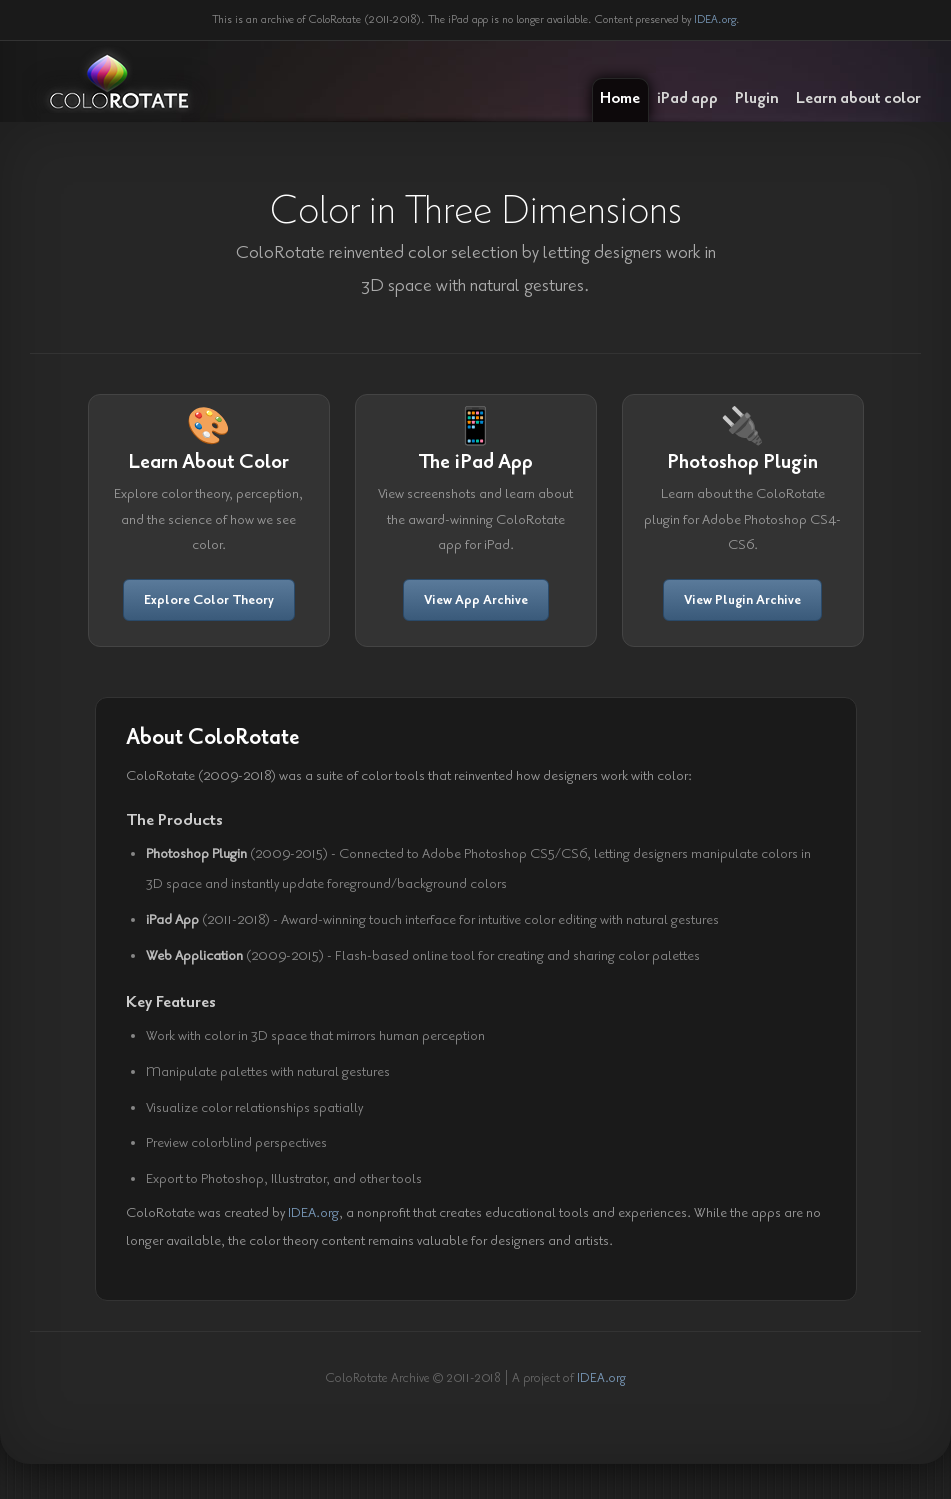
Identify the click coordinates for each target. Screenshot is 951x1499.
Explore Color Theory (209, 600)
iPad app (687, 98)
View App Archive (476, 600)
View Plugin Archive (742, 600)
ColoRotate (119, 82)
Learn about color (858, 98)
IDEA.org (715, 20)
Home (620, 98)
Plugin (757, 98)
